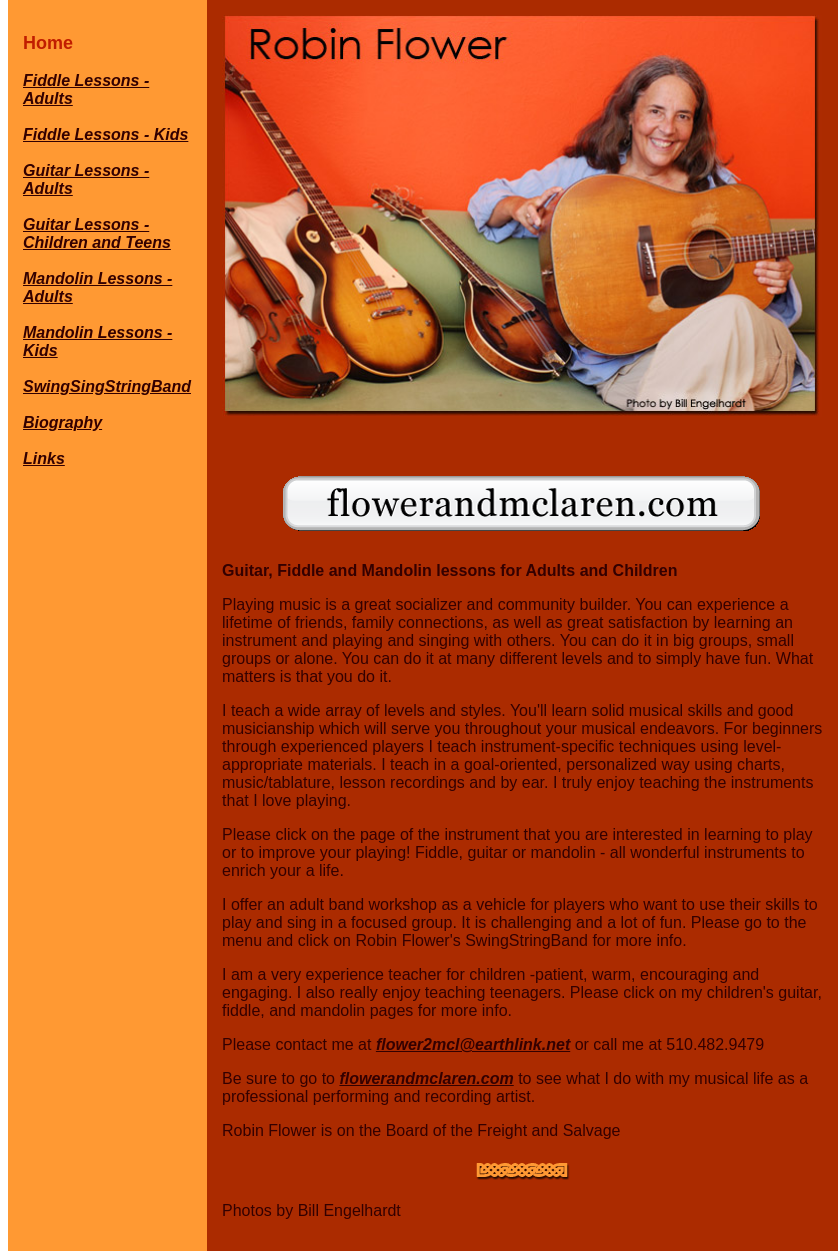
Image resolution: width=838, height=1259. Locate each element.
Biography (62, 422)
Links (44, 458)
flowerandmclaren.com (426, 1078)
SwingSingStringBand (107, 386)
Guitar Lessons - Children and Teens (97, 233)
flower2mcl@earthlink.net (473, 1044)
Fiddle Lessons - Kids (105, 134)
